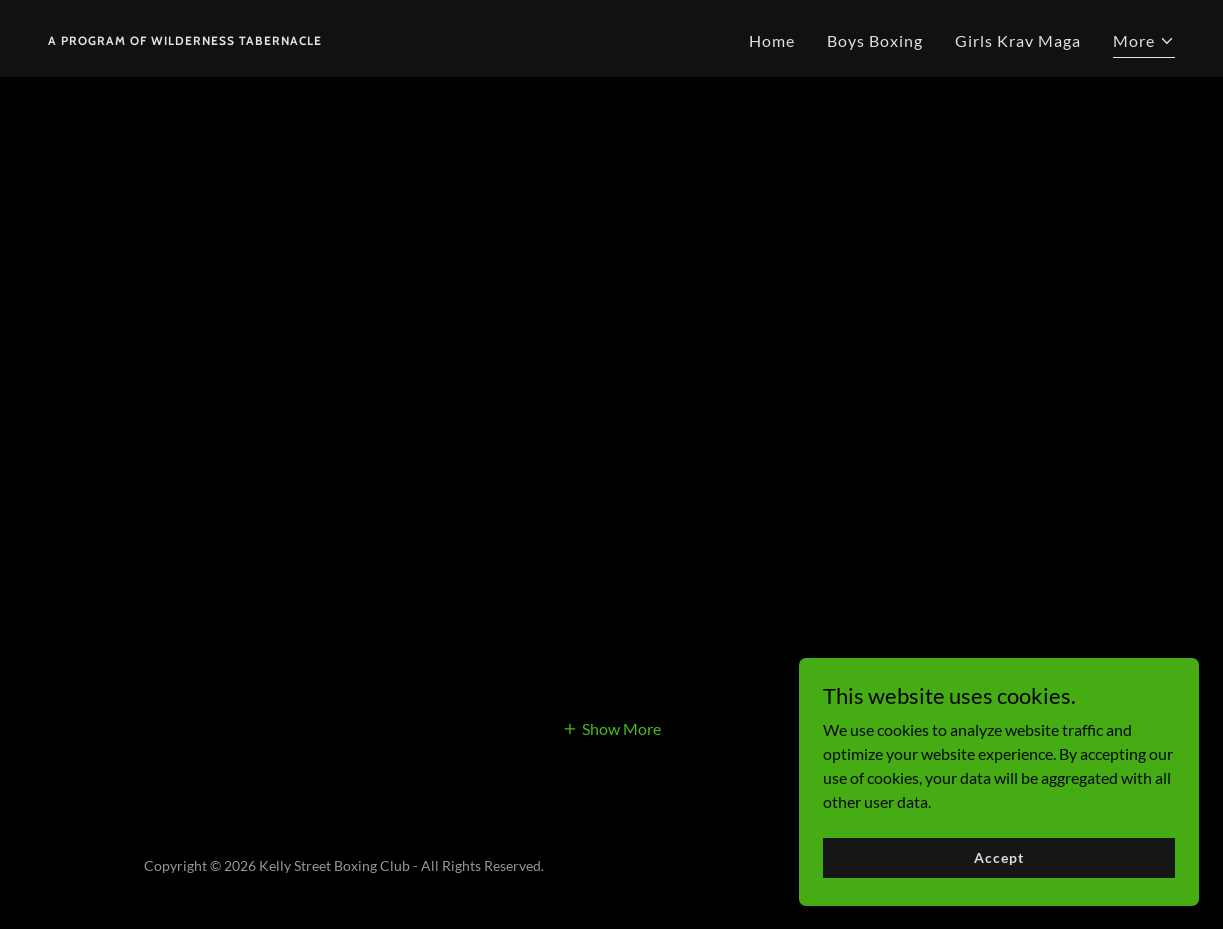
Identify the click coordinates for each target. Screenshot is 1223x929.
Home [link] (772, 40)
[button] (1144, 43)
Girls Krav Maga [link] (1018, 40)
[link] (185, 38)
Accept (998, 857)
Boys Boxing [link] (875, 40)
